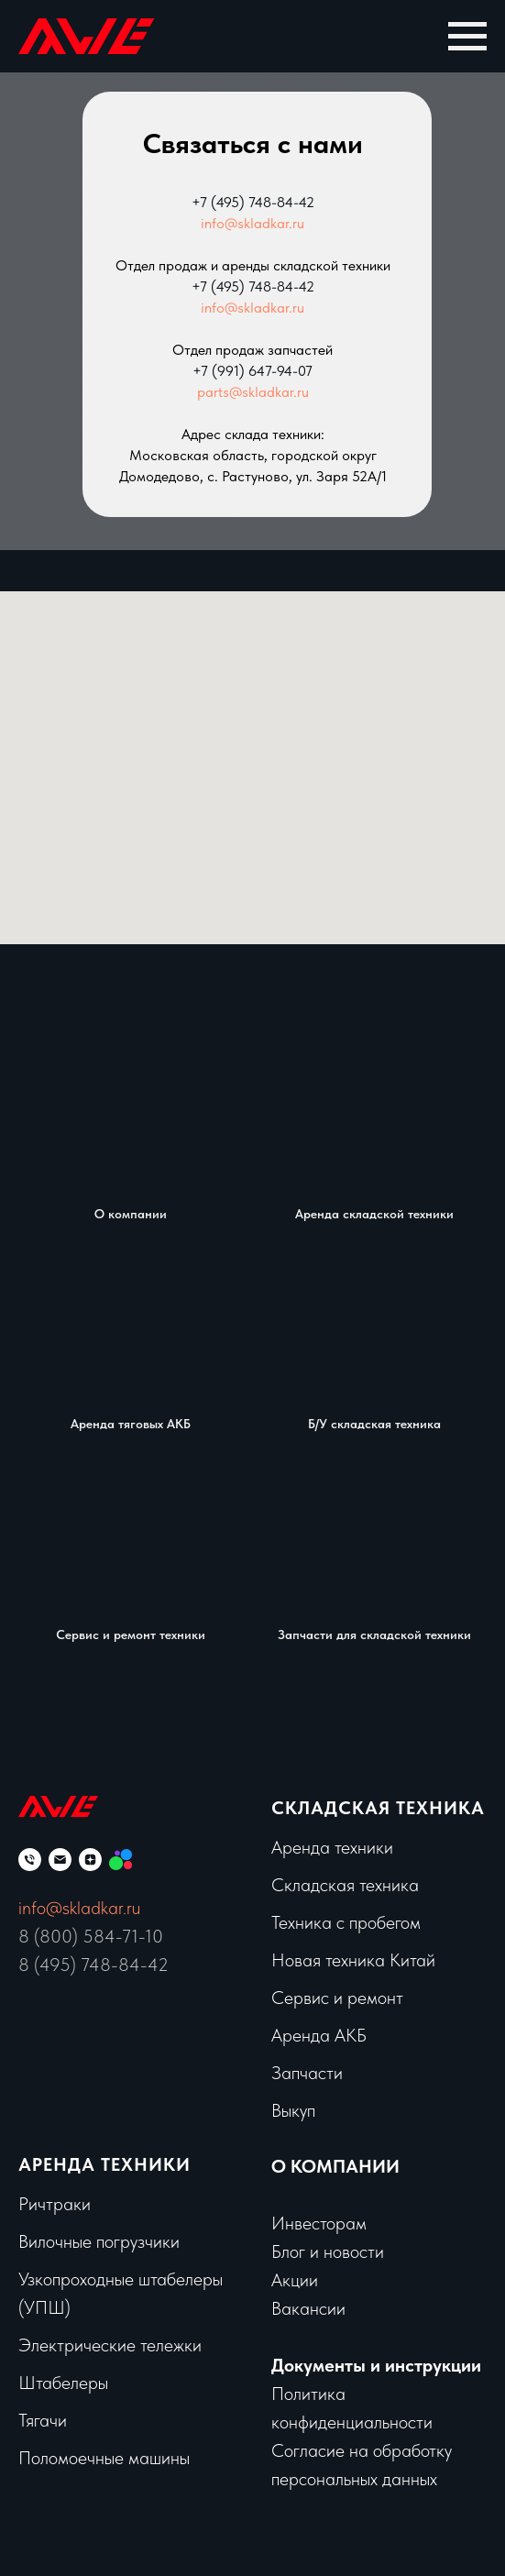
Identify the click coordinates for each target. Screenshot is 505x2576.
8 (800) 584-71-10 (90, 1936)
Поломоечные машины (104, 2458)
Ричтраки (54, 2204)
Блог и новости (327, 2251)
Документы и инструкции (376, 2365)
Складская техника (378, 1808)
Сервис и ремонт (337, 1998)
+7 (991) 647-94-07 (252, 371)
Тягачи (42, 2420)
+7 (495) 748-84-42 (253, 202)
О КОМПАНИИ (335, 2166)
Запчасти (307, 2073)
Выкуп (293, 2110)
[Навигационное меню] (467, 36)
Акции (294, 2280)
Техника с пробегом (346, 1922)
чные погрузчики (117, 2241)
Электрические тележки (110, 2345)
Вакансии (308, 2308)
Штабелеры (63, 2383)
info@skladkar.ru (252, 223)
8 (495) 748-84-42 (93, 1965)
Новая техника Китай (353, 1960)
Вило (36, 2241)
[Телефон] (29, 1859)
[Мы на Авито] (120, 1859)
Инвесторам (319, 2223)
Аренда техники (332, 1847)
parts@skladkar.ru (253, 392)
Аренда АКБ (319, 2035)
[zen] (90, 1859)
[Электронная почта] (60, 1859)
